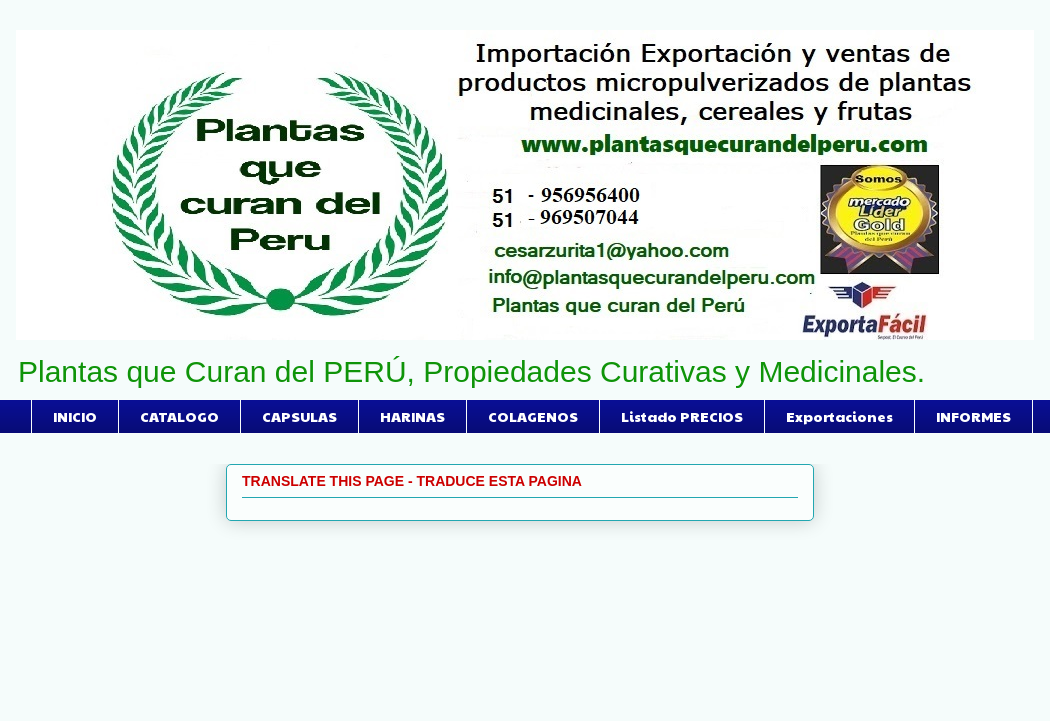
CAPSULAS (299, 416)
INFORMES (973, 416)
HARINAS (412, 416)
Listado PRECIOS (682, 416)
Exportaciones (839, 416)
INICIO (75, 416)
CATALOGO (179, 416)
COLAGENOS (533, 416)
